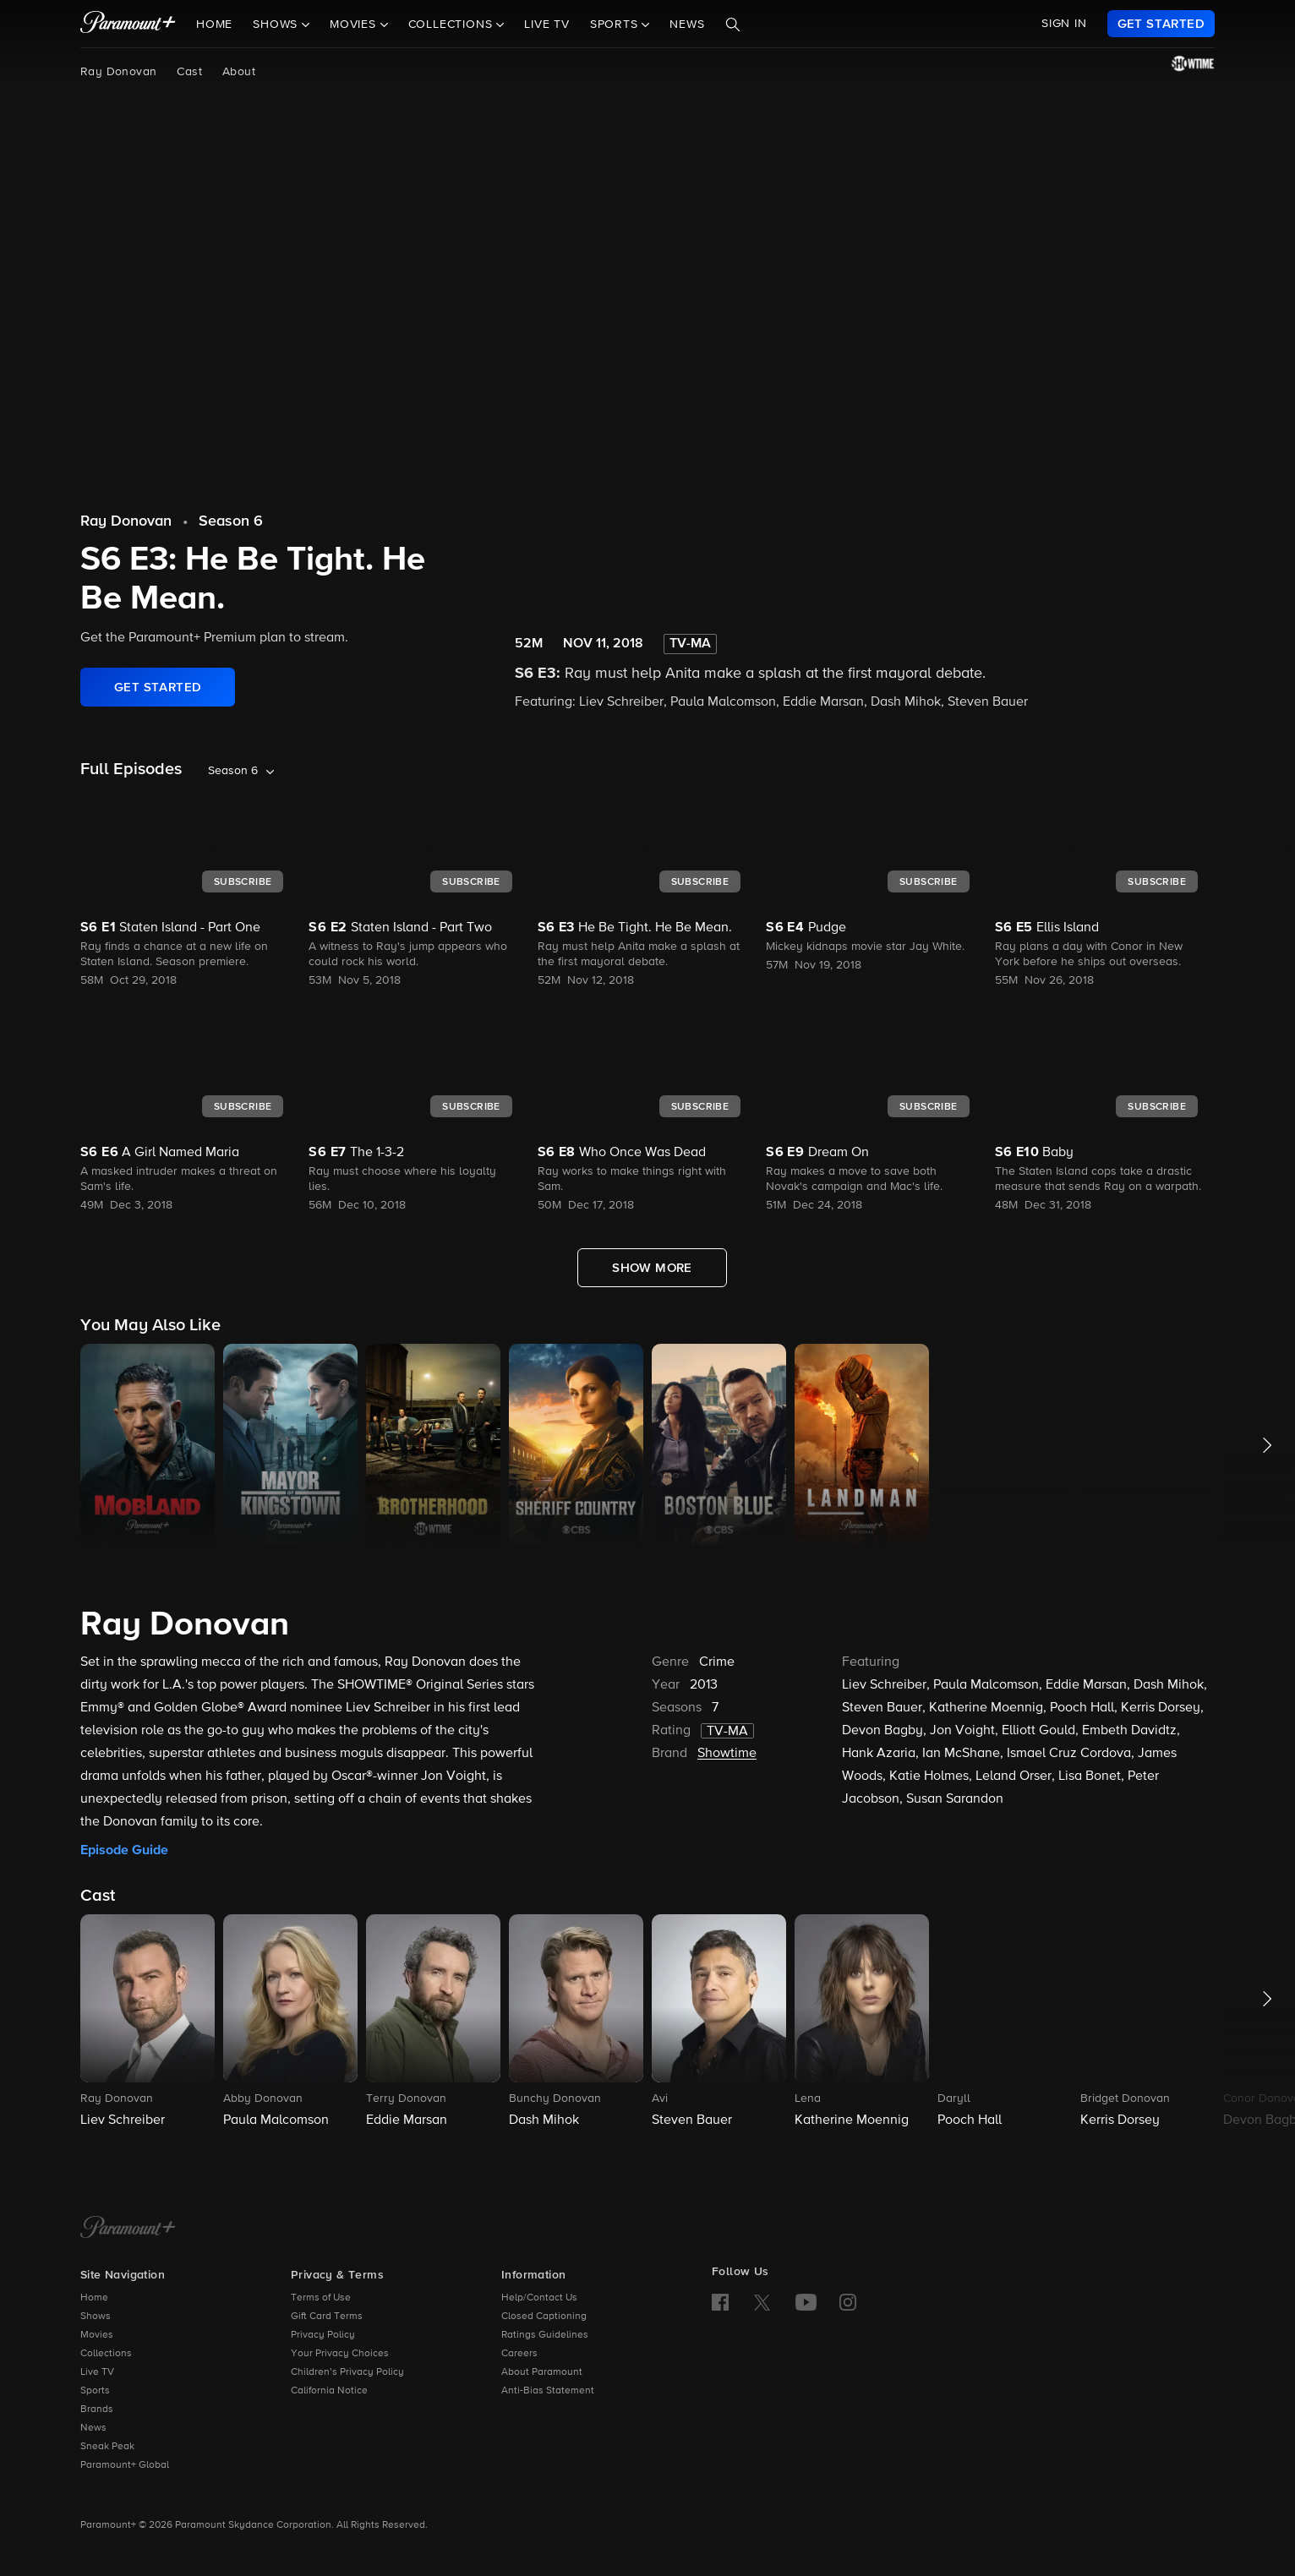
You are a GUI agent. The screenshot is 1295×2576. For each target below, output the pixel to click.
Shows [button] (277, 24)
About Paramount (541, 2372)
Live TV (547, 24)
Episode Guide (124, 1850)
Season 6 (231, 521)
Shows (95, 2316)
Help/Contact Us (539, 2298)
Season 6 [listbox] (233, 771)
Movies (96, 2335)
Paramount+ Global (124, 2465)
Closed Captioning (544, 2316)
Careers (519, 2354)
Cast (189, 72)
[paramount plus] (128, 23)
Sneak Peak (107, 2447)
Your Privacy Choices (340, 2354)
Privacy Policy (323, 2335)
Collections (106, 2354)
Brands (96, 2409)
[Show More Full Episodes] (652, 1267)
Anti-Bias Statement (547, 2391)
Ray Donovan (118, 72)
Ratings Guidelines (544, 2335)
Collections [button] (452, 24)
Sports (95, 2391)
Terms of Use (321, 2298)
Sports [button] (616, 24)
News (686, 24)
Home (214, 24)
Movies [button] (355, 24)
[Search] (732, 24)
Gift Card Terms (327, 2316)
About (238, 72)
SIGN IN (1064, 24)
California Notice (329, 2391)
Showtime (727, 1753)
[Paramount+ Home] (128, 2228)
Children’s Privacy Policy (347, 2372)
